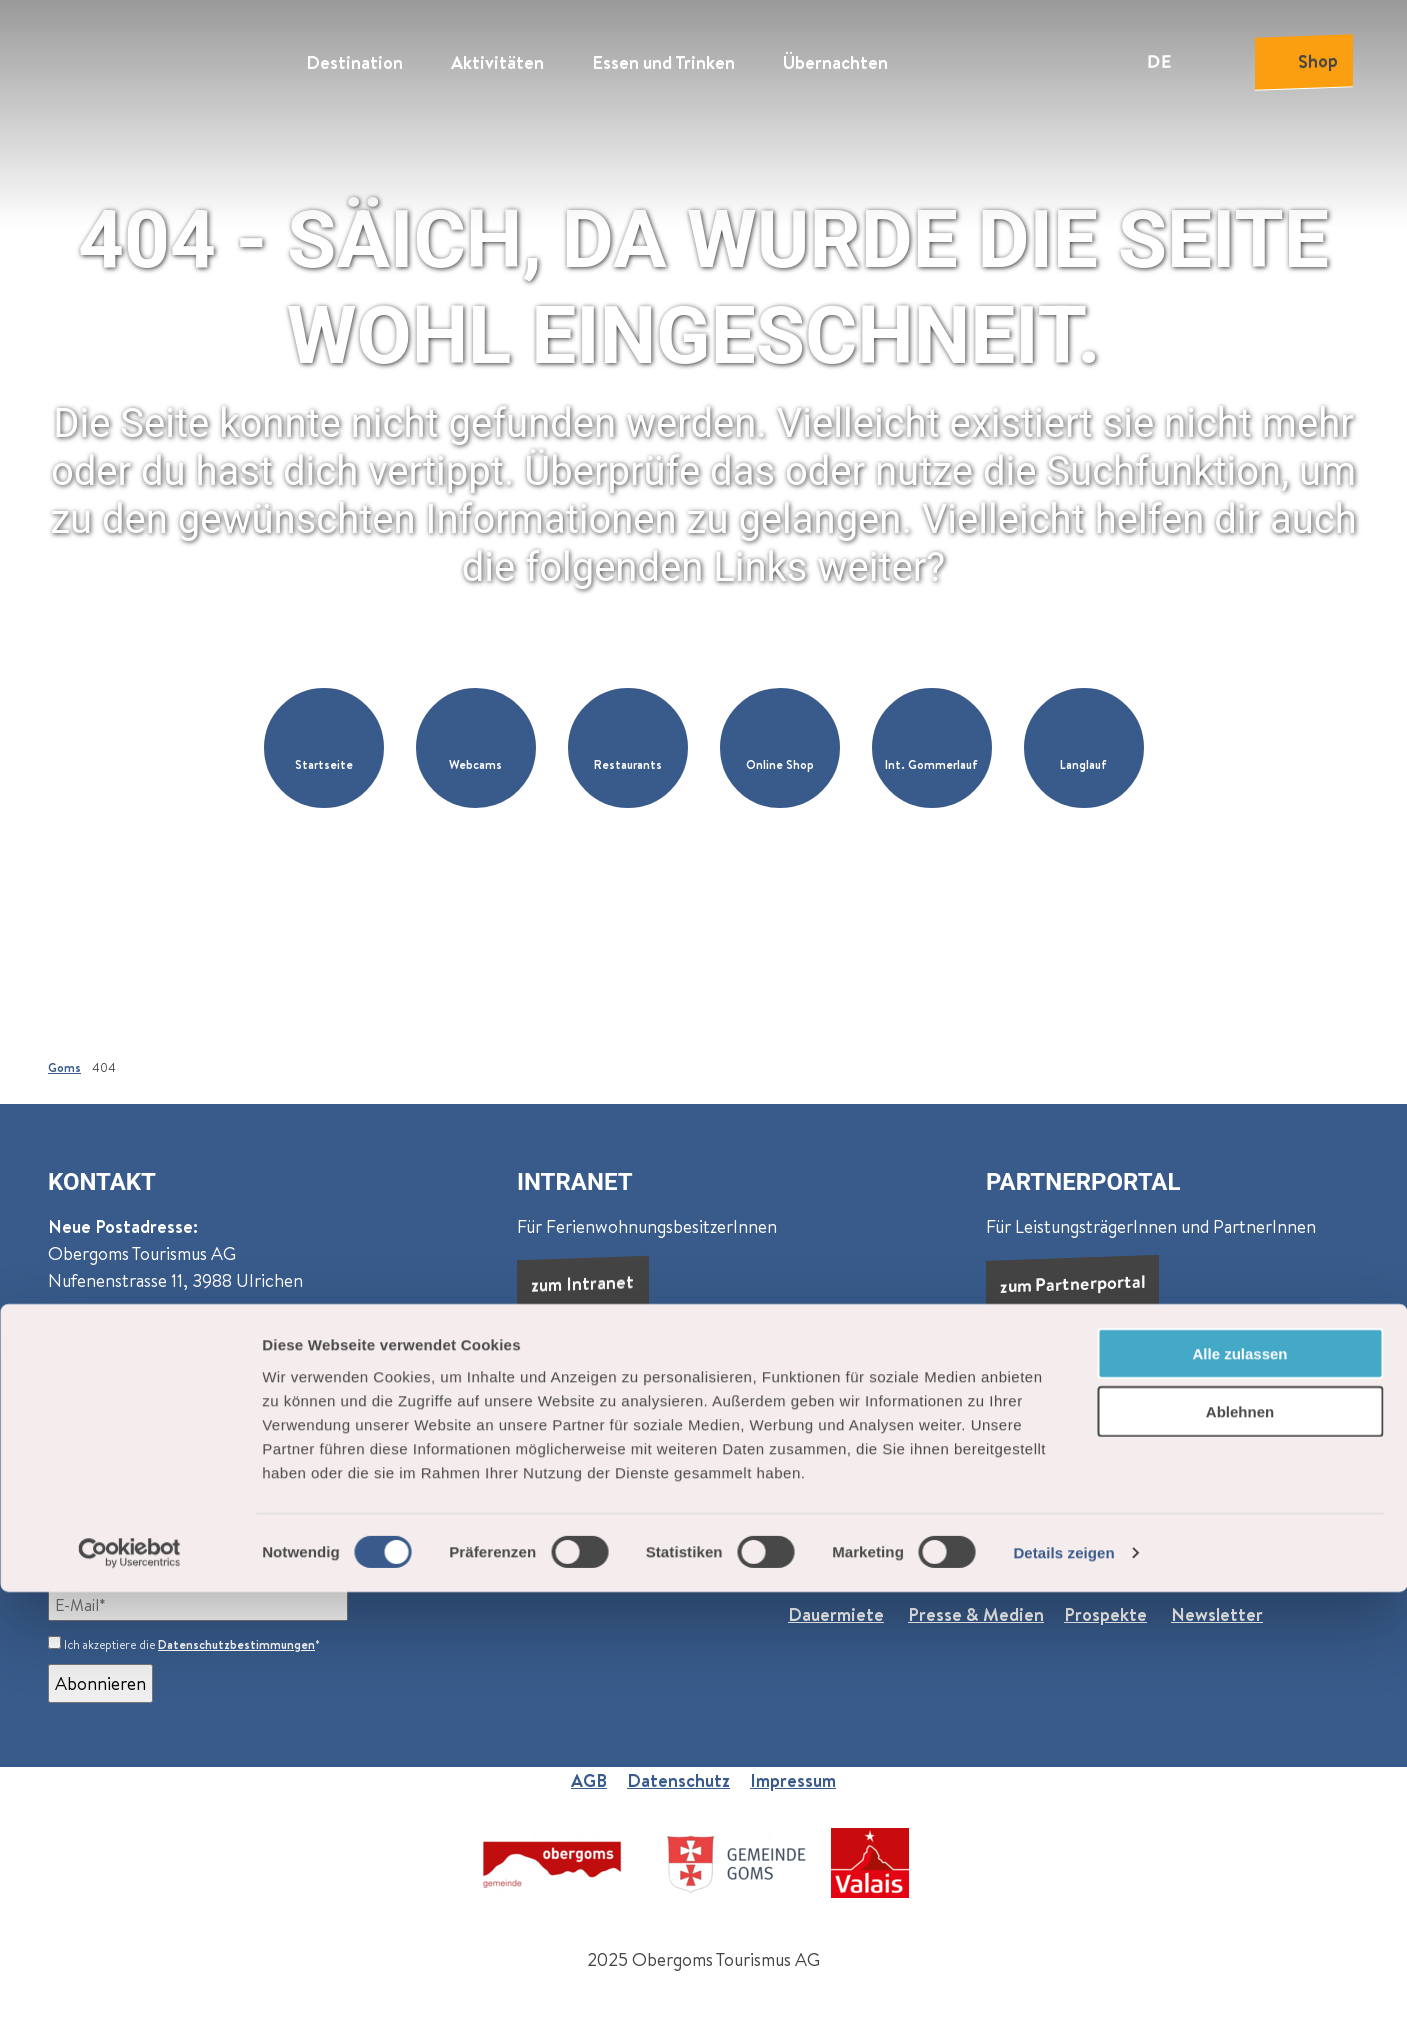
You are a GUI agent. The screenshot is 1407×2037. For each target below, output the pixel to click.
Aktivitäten (497, 55)
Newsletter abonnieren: (144, 1560)
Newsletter (1217, 1614)
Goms (64, 1067)
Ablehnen (1240, 1856)
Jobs (924, 1560)
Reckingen (90, 1379)
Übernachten (835, 55)
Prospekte (1105, 1614)
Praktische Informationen (1073, 1560)
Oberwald (350, 1352)
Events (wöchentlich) (499, 1560)
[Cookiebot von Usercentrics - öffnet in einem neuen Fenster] (129, 1998)
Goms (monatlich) (327, 1560)
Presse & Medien (976, 1614)
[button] (324, 748)
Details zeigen (1063, 1997)
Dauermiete (836, 1614)
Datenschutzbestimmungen (236, 1644)
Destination (354, 55)
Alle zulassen (1239, 1797)
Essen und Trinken (663, 55)
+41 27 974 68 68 (133, 1424)
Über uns (823, 1560)
